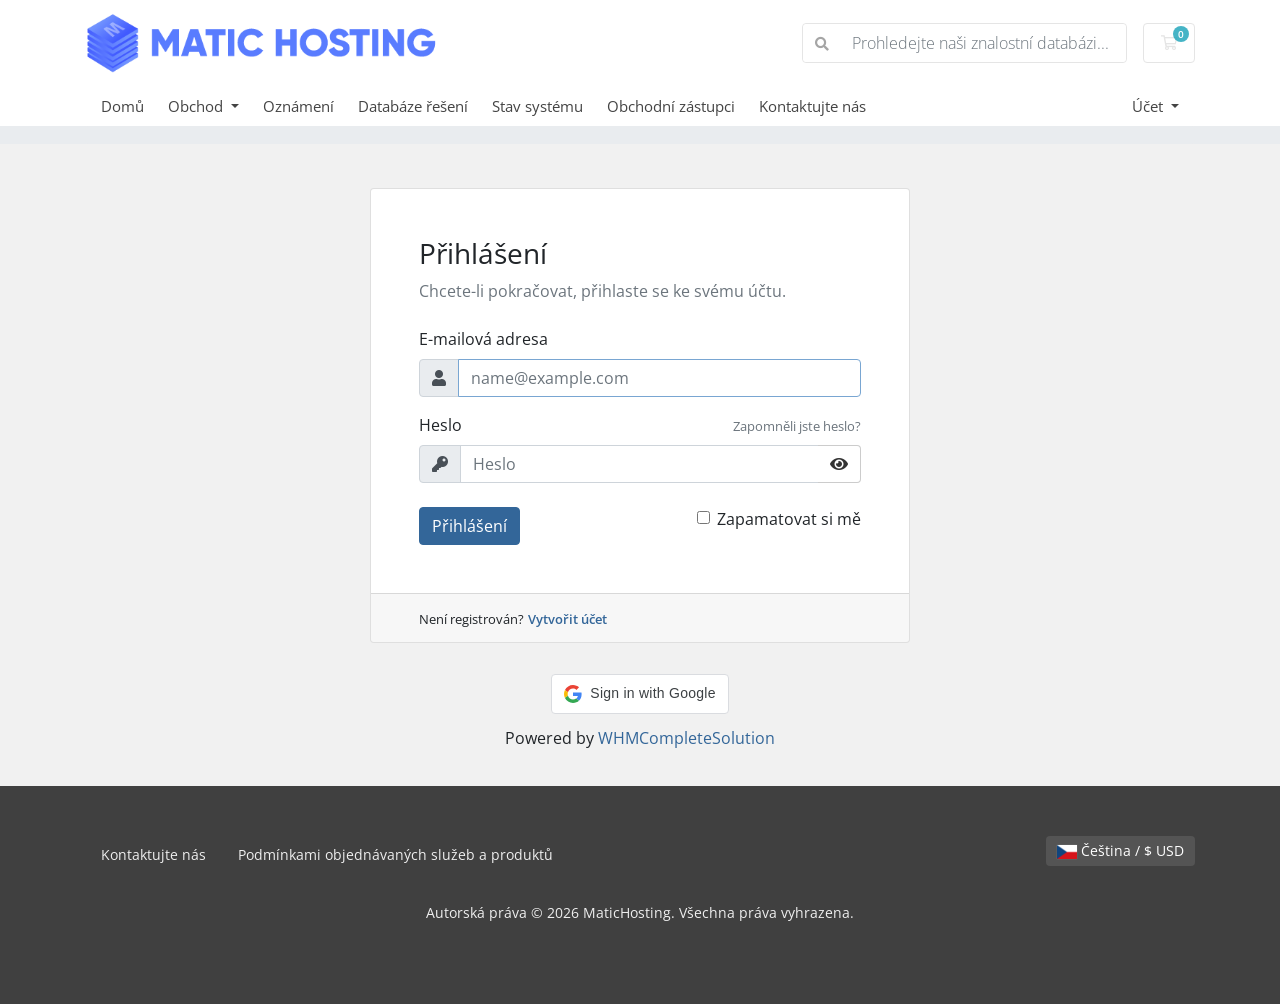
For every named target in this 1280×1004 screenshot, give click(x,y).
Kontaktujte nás (812, 106)
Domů (122, 106)
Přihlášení (469, 526)
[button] (639, 694)
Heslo (440, 425)
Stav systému (537, 106)
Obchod (197, 106)
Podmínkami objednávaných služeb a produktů (395, 854)
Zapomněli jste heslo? (797, 426)
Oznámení (298, 106)
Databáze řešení (413, 106)
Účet (1149, 106)
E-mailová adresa (483, 339)
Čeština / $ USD (1120, 850)
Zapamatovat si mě (789, 519)
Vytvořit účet (567, 619)
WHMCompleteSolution (686, 738)
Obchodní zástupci (671, 106)
